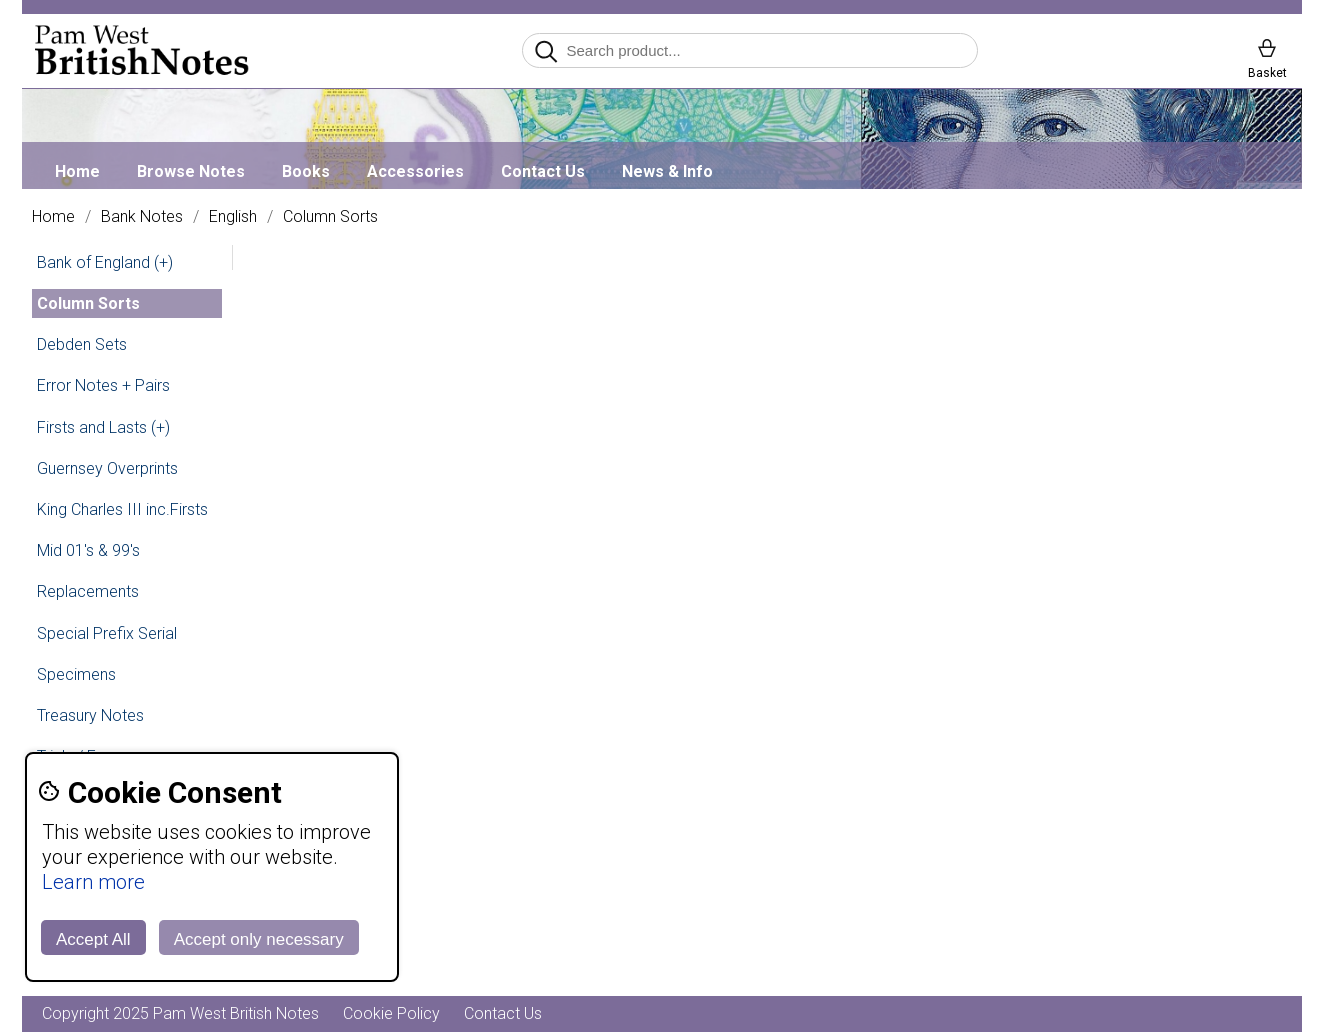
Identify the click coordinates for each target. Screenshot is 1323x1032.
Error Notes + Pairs (103, 385)
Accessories (415, 171)
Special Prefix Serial (107, 633)
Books (306, 171)
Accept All (93, 939)
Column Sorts (330, 217)
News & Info (667, 171)
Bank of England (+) (105, 262)
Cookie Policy (391, 1013)
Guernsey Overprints (107, 468)
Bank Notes (142, 217)
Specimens (76, 674)
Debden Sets (82, 344)
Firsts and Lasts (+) (103, 427)
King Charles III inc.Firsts (122, 509)
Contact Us (543, 171)
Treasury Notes (90, 715)
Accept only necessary (259, 939)
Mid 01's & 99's (88, 550)
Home (77, 171)
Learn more (93, 882)
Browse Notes (191, 171)
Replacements (88, 591)
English (233, 217)
